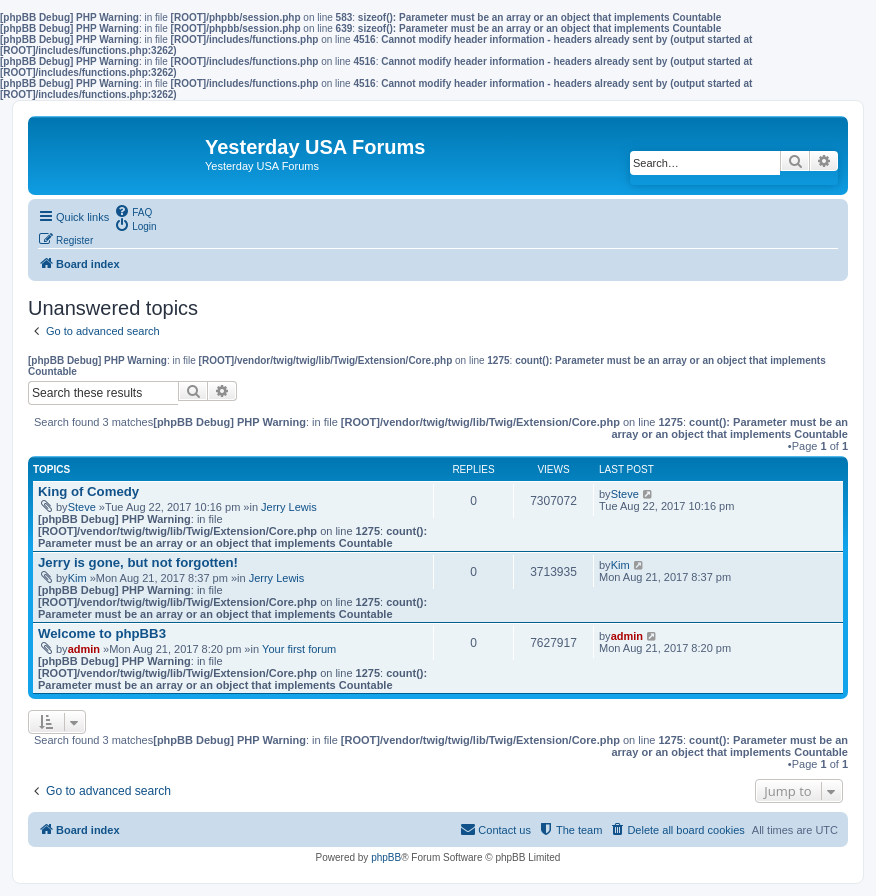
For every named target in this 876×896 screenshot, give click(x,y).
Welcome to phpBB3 (102, 633)
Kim (77, 578)
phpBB (386, 857)
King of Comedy (88, 491)
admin (84, 649)
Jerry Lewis (289, 507)
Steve (82, 507)
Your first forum (299, 649)
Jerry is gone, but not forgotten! (138, 562)
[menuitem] (133, 211)
